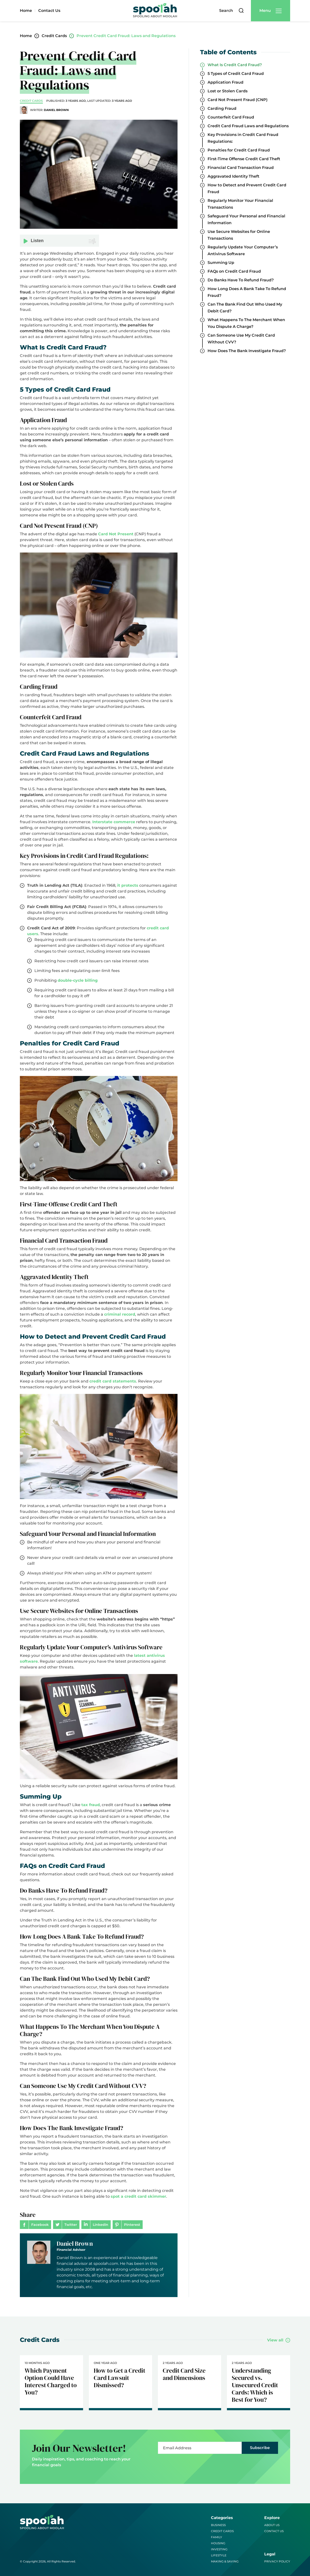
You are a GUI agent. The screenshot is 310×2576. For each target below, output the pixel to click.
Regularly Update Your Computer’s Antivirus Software (243, 250)
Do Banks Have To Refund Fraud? (241, 280)
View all (275, 2340)
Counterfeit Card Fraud (231, 117)
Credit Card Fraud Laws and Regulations (248, 126)
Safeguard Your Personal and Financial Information (246, 219)
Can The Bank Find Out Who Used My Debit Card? (245, 307)
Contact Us (49, 10)
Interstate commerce (113, 822)
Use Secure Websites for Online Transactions (239, 235)
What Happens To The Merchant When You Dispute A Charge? (246, 323)
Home (26, 10)
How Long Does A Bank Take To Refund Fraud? (247, 292)
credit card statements (112, 1381)
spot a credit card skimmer (138, 2196)
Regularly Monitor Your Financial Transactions (240, 204)
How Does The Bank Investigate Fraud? (247, 350)
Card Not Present (115, 534)
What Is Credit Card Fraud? (235, 65)
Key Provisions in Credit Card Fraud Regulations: (243, 138)
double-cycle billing (78, 980)
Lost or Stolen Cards (228, 91)
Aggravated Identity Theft (233, 176)
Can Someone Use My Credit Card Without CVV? (241, 338)
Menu (265, 10)
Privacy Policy (277, 2561)
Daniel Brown (75, 2243)
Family (216, 2537)
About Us (271, 2525)
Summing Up (221, 262)
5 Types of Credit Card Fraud (236, 73)
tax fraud (90, 1804)
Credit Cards (222, 2531)
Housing (218, 2543)
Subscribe (260, 2447)
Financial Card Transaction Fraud (241, 167)
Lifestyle (218, 2555)
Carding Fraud (222, 108)
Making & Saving (225, 2561)
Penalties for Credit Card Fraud (239, 150)
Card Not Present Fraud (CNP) (238, 99)
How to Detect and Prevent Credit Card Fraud (247, 188)
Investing (219, 2549)
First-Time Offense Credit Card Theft (244, 159)
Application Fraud (225, 82)
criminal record (119, 1314)
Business (218, 2525)
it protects (127, 885)
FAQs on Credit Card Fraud (234, 271)
